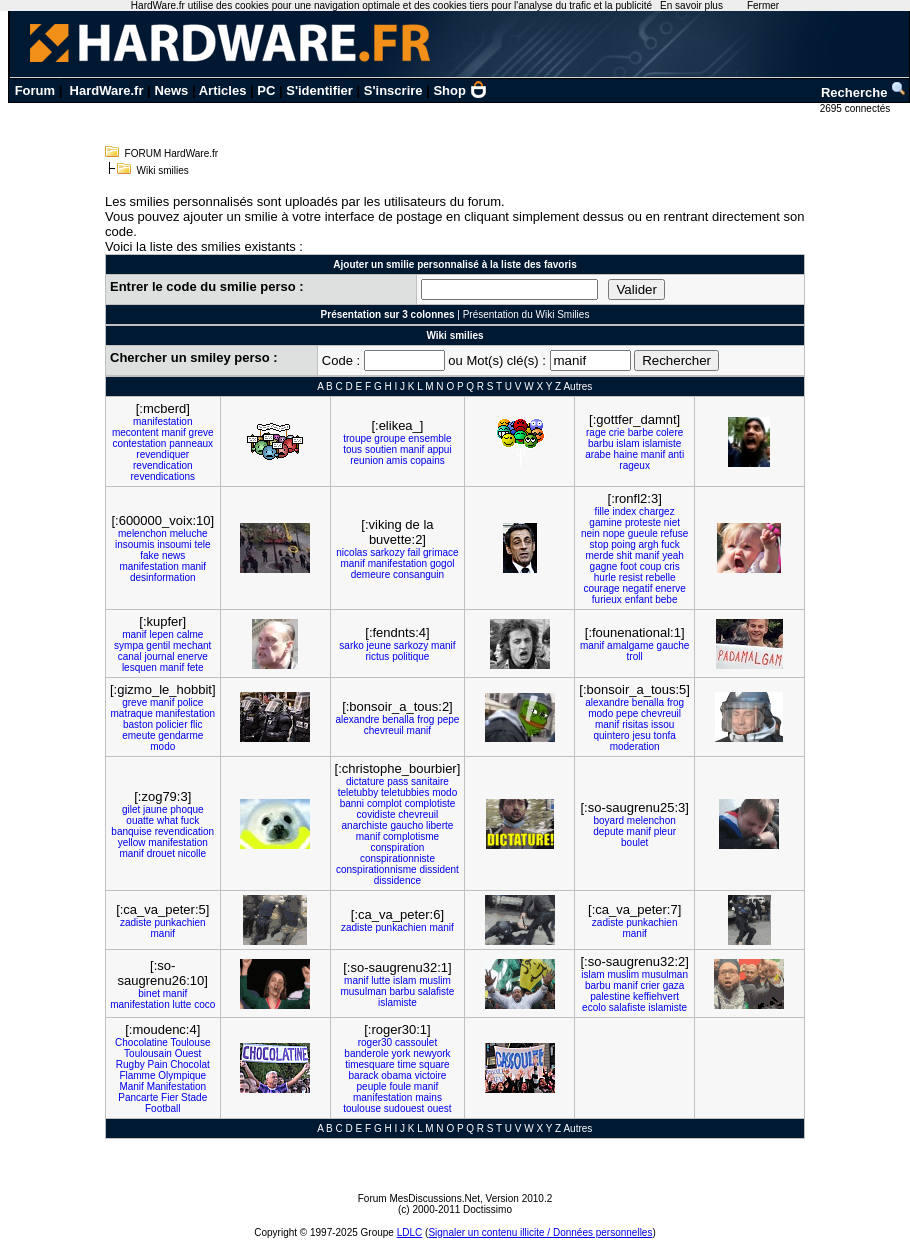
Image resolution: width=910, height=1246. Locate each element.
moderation (635, 746)
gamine (605, 522)
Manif (131, 1086)
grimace (441, 552)
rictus (377, 656)
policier (172, 724)
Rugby (130, 1064)
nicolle (192, 853)
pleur (665, 831)
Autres (577, 386)
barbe (641, 432)
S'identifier (319, 90)
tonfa (665, 735)
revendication (162, 465)
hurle (605, 577)
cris (672, 566)
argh (649, 544)
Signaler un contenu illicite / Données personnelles (540, 1232)
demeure (370, 574)
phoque (186, 809)
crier (649, 985)
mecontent (135, 432)
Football (163, 1108)
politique (410, 656)
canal (130, 656)
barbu (601, 443)
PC (266, 90)
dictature (365, 781)
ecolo (594, 1007)
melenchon (142, 533)
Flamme (137, 1075)
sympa (128, 645)
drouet (161, 853)
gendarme (180, 735)
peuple (372, 1086)
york (401, 1053)
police (190, 702)
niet (672, 522)
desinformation (163, 577)
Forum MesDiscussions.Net (419, 1198)
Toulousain (148, 1053)
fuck (670, 544)
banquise (131, 831)
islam (627, 443)
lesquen (139, 667)
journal (159, 656)
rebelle (660, 577)
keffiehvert (656, 996)
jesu (641, 735)
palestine (610, 996)
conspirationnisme (376, 869)
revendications (163, 476)
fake (149, 555)
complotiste (430, 803)
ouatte (140, 820)
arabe (598, 454)
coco (204, 1004)
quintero (611, 735)
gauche (673, 645)
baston (138, 724)
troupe (357, 438)
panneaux (191, 443)
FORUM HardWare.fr (172, 153)
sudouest (404, 1108)
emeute (138, 735)
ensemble (429, 438)
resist (631, 577)
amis (396, 460)
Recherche (864, 92)
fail (413, 552)
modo (162, 746)
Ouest (188, 1053)
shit (625, 555)
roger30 (375, 1042)
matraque (132, 713)
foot (628, 566)
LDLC (410, 1232)
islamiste (661, 443)
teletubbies (405, 792)
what (167, 820)
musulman (363, 991)
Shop (460, 90)
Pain (157, 1064)
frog (425, 719)
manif (173, 432)
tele (202, 544)
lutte (181, 1004)
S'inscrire (393, 90)
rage (596, 432)
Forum (35, 90)
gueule (643, 533)
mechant (192, 645)
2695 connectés (856, 108)
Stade (194, 1097)
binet (149, 993)
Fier (169, 1097)
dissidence (397, 880)
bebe (666, 599)
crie (617, 432)
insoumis (134, 544)
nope (614, 533)
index (624, 511)
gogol (442, 563)
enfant (639, 599)
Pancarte (138, 1097)
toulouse (362, 1108)
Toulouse (190, 1042)
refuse (675, 533)
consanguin (418, 574)
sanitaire (430, 781)
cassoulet (416, 1042)
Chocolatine (141, 1042)
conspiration (397, 847)
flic (196, 724)
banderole (366, 1053)
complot (384, 803)
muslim (435, 980)
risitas (635, 724)
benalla (398, 719)
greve (201, 432)
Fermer (763, 5)
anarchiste (365, 825)
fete (195, 667)
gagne (604, 566)
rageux (634, 465)
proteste (643, 522)
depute (608, 831)
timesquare (369, 1064)
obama (396, 1075)
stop (599, 544)
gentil (158, 645)
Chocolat (189, 1064)
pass (397, 781)
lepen (161, 634)
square (434, 1064)
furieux (607, 599)
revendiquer (162, 454)
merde (599, 555)
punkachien (179, 922)
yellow (132, 842)
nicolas (351, 552)
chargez (657, 511)
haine (626, 454)
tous (352, 449)
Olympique (182, 1075)
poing (623, 544)
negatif (637, 588)
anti (676, 454)
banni (352, 803)
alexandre (357, 719)
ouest (439, 1108)
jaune (155, 809)
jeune (379, 645)
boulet (634, 842)
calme (190, 634)
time (406, 1064)
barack (364, 1075)
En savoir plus (691, 5)
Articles (223, 90)
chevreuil (384, 730)
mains (428, 1097)
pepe (448, 719)
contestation (139, 443)
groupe (389, 438)
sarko (351, 645)
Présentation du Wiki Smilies (526, 314)
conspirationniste (397, 858)
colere (669, 432)
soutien (381, 449)
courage (601, 588)
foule (400, 1086)
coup (651, 566)
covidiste (376, 814)
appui (439, 449)
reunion (366, 460)
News (171, 90)
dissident (438, 869)
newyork (431, 1053)
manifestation (162, 421)
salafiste (436, 991)
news (173, 555)
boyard (609, 820)
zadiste (136, 922)
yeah (673, 555)
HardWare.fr (107, 90)
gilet (131, 809)
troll (635, 656)
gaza (674, 985)
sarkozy (387, 552)
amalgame (630, 645)
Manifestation (176, 1086)
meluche (189, 533)
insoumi (174, 544)
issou (662, 724)
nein (590, 533)
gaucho (406, 825)
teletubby (358, 792)
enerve (670, 588)
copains (427, 460)
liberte (439, 825)
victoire (431, 1075)
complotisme (411, 836)
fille (602, 511)
